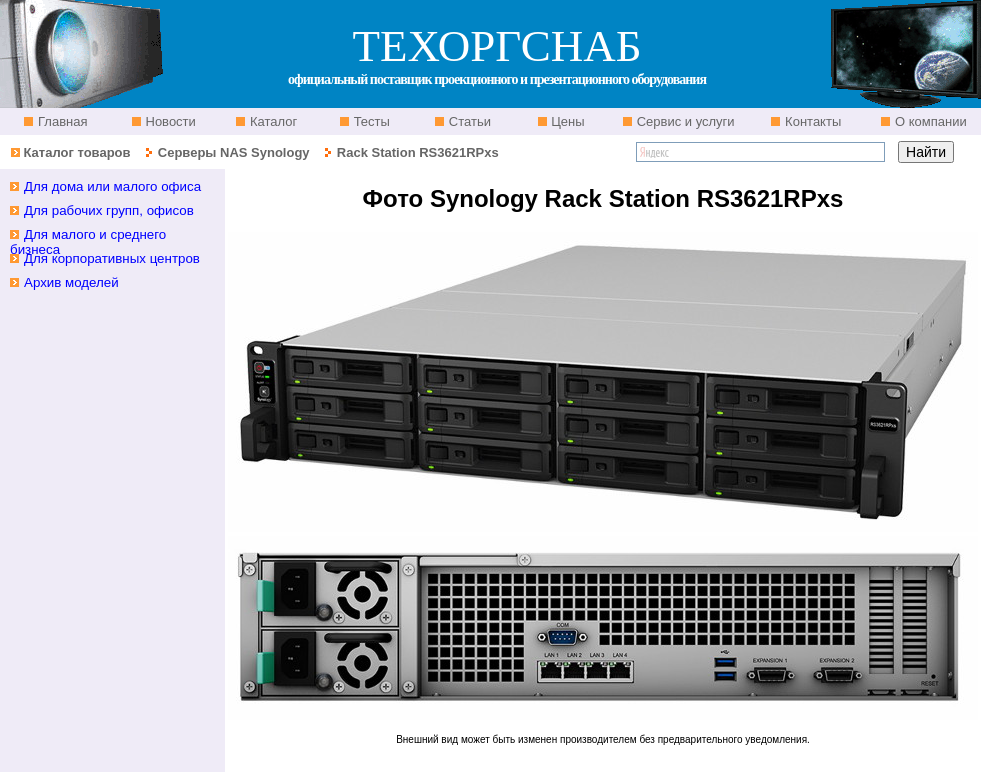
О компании (928, 121)
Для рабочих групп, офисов (109, 210)
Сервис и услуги (684, 121)
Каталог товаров (76, 152)
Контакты (811, 121)
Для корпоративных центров (112, 258)
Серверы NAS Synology (235, 152)
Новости (169, 121)
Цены (566, 121)
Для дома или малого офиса (112, 186)
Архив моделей (71, 282)
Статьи (468, 121)
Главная (60, 121)
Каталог (271, 121)
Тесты (370, 121)
